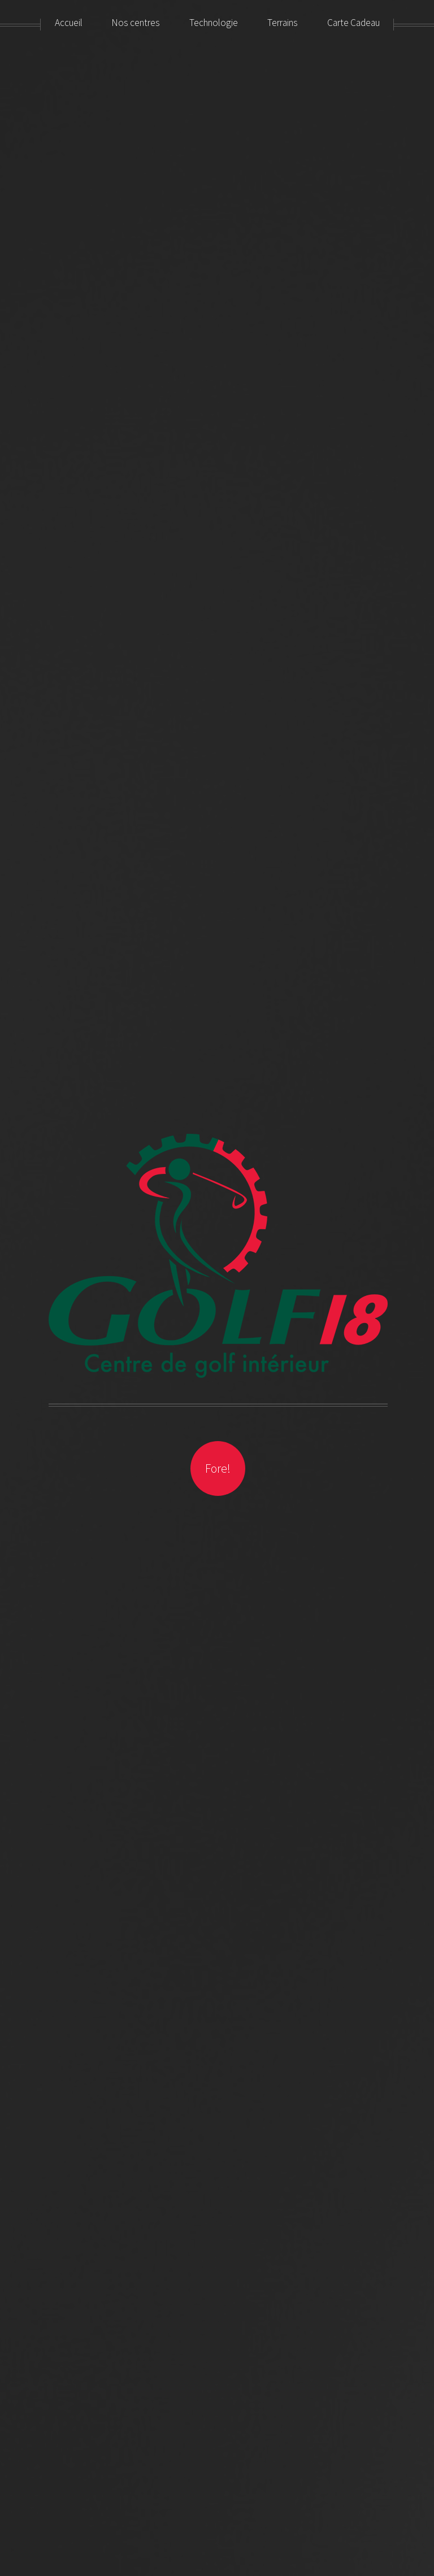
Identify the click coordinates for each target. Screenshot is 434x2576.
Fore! (218, 1468)
